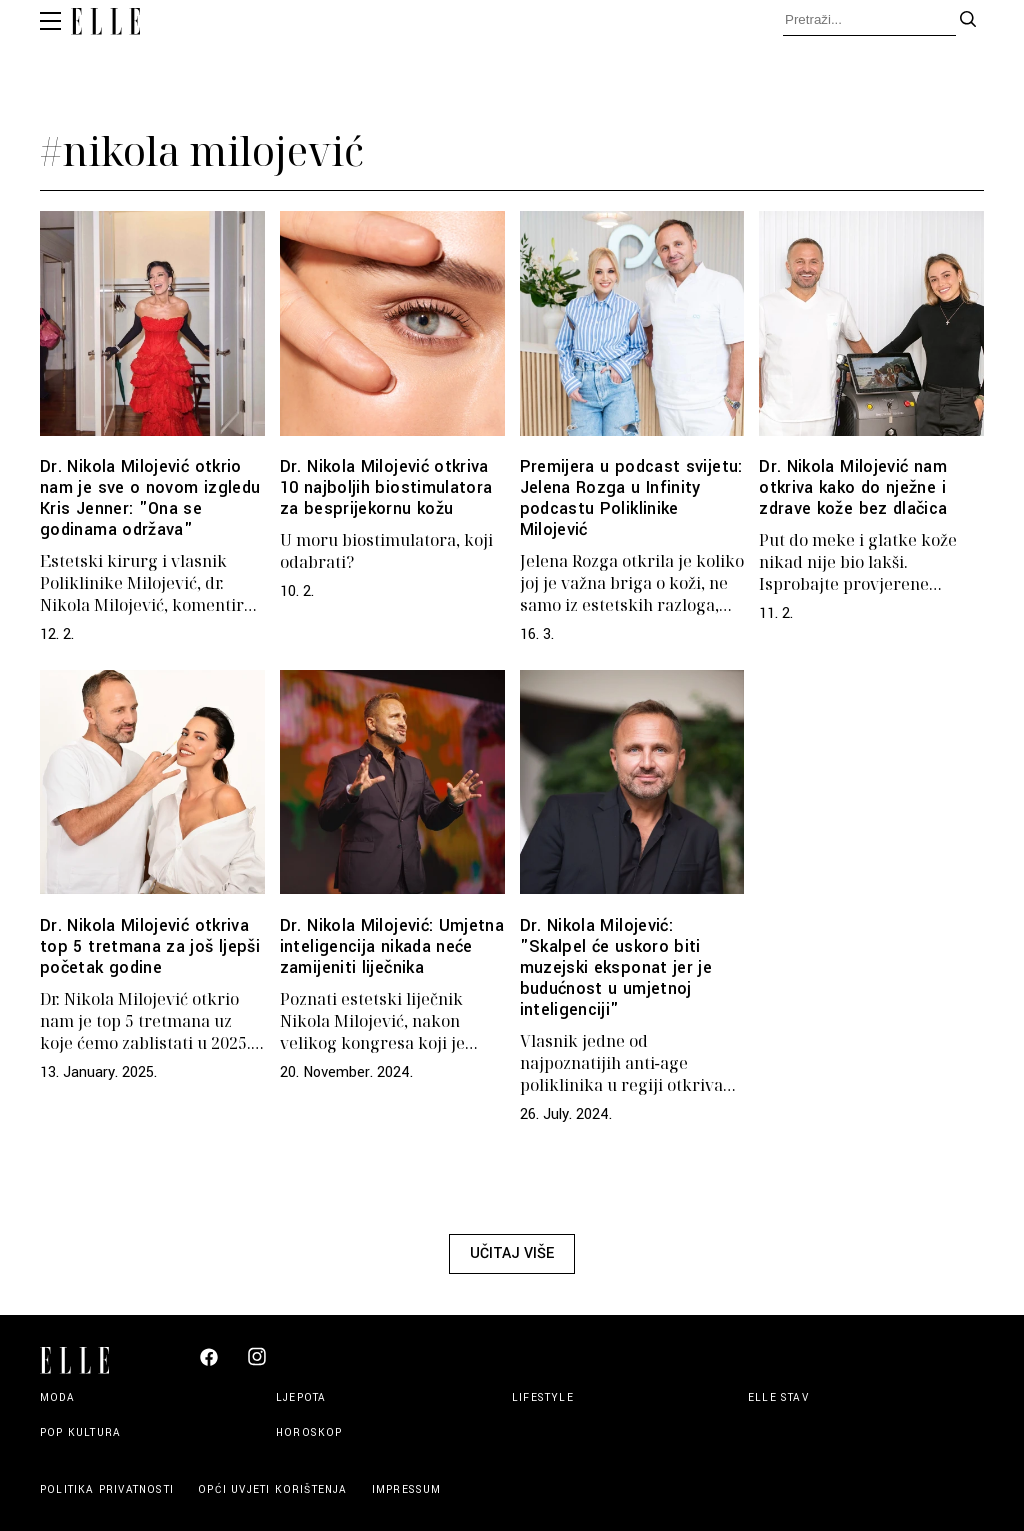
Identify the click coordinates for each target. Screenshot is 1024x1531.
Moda (57, 1397)
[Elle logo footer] (83, 1358)
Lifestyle (543, 1397)
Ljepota (301, 1397)
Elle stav (778, 1397)
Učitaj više (512, 1253)
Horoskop (309, 1432)
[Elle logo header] (105, 24)
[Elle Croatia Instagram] (257, 1364)
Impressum (407, 1489)
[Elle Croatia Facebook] (209, 1362)
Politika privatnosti (109, 1489)
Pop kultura (80, 1432)
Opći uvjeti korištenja (275, 1489)
